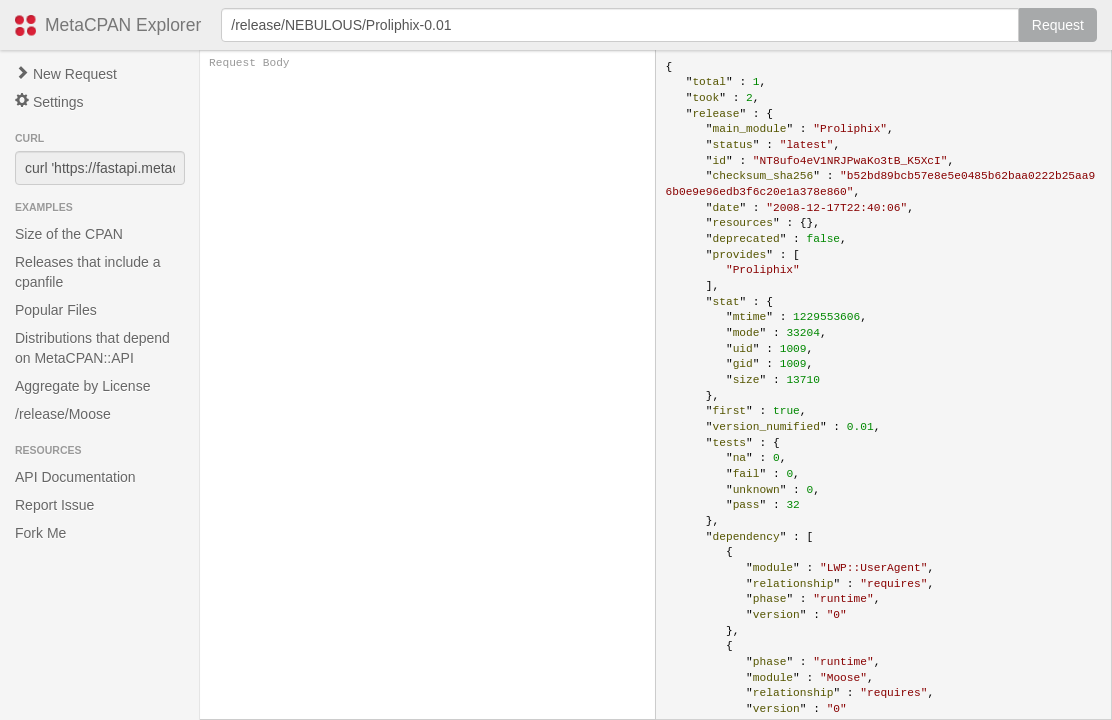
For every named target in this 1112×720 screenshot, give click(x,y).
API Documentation (75, 477)
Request (1058, 25)
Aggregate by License (82, 386)
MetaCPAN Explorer (123, 25)
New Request (66, 74)
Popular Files (56, 310)
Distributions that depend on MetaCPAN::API (92, 348)
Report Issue (54, 505)
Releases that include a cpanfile (88, 272)
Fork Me (40, 533)
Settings (49, 101)
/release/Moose (63, 414)
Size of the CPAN (69, 234)
